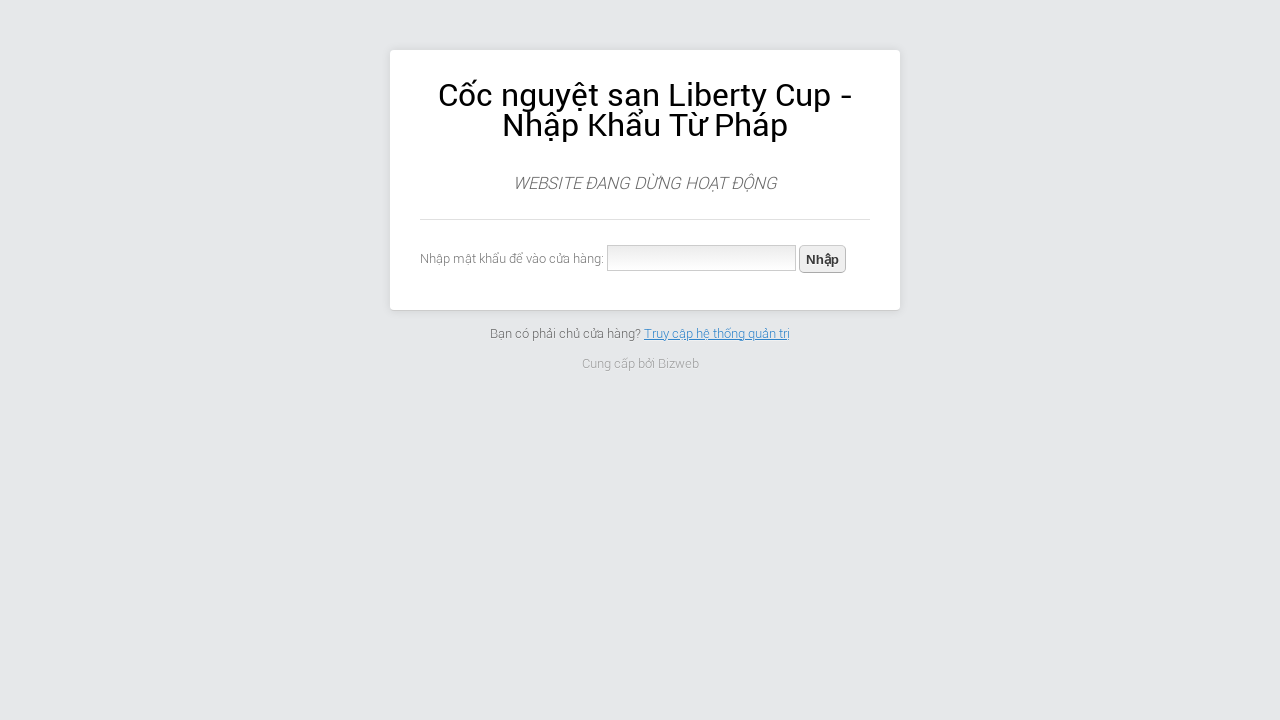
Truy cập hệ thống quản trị (717, 333)
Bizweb (678, 363)
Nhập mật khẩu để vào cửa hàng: (512, 258)
